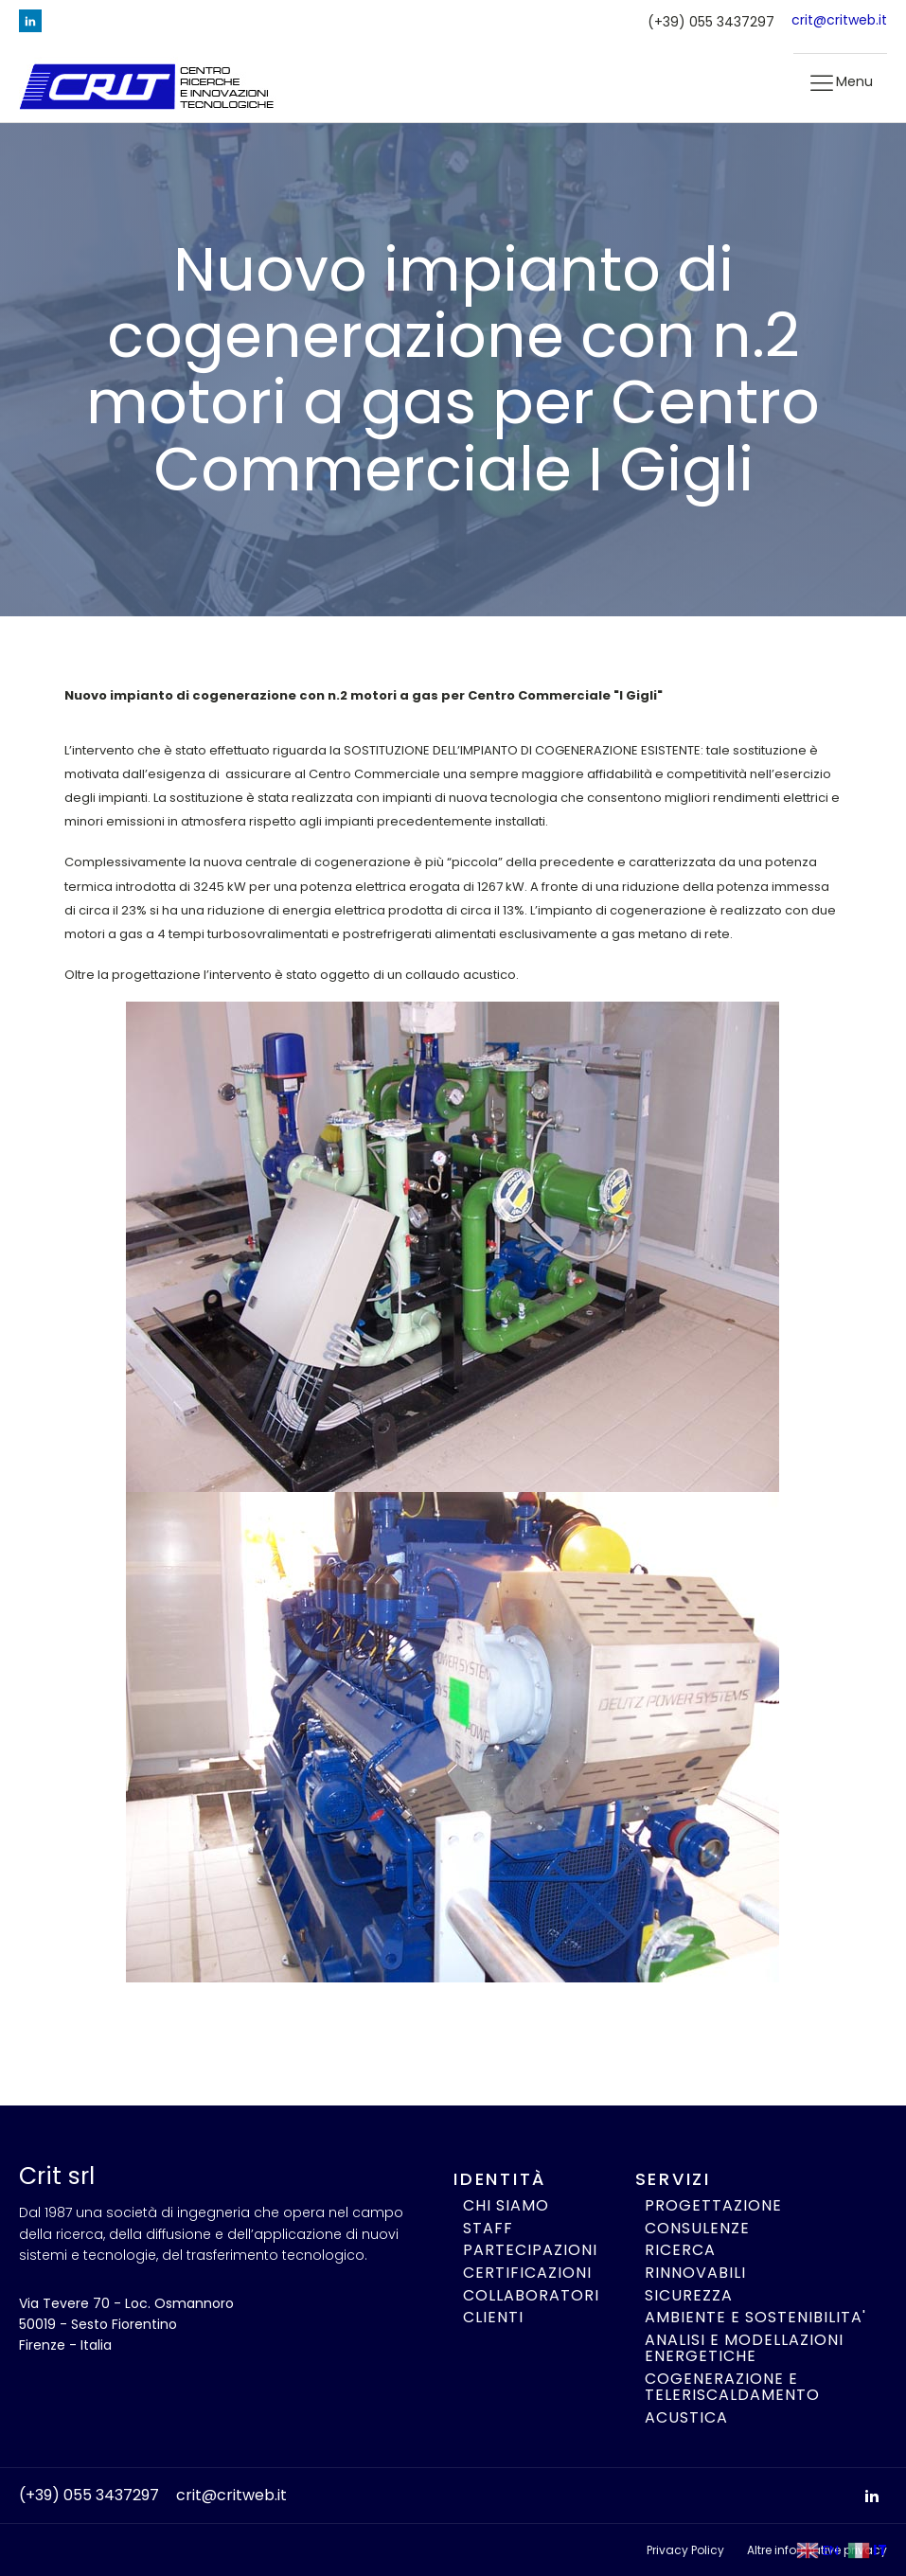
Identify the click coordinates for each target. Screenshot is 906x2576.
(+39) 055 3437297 (711, 22)
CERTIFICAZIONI (527, 2273)
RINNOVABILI (695, 2273)
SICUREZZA (689, 2295)
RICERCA (680, 2250)
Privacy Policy (685, 2550)
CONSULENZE (697, 2228)
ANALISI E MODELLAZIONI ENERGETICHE (744, 2348)
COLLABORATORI (531, 2295)
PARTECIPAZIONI (530, 2250)
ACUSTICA (686, 2417)
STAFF (488, 2228)
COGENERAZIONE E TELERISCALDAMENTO (732, 2387)
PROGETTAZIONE (713, 2205)
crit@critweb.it (839, 20)
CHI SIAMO (506, 2205)
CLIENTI (493, 2317)
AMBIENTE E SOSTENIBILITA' (755, 2317)
